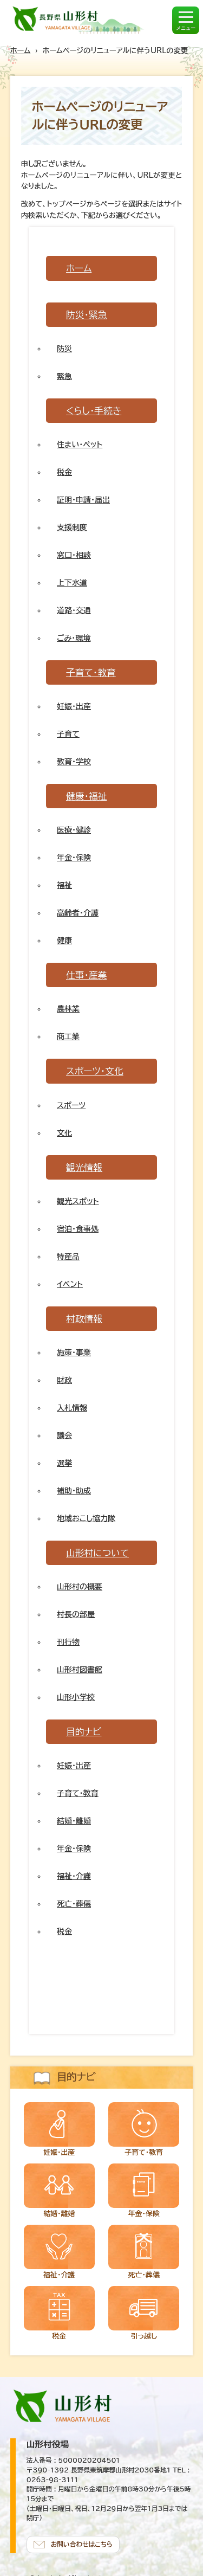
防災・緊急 (86, 314)
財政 (64, 1380)
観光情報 (84, 1167)
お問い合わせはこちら (82, 2544)
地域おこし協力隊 (86, 1518)
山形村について (97, 1552)
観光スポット (78, 1201)
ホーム (20, 50)
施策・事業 (74, 1352)
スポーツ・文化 (94, 1071)
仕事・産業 (86, 975)
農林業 (68, 1009)
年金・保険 (74, 857)
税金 (64, 472)
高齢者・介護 (78, 913)
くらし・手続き (93, 410)
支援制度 (72, 527)
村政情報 (84, 1318)
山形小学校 (76, 1697)
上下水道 (72, 583)
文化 (64, 1133)
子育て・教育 (91, 672)
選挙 (64, 1463)
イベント (70, 1284)
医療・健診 (74, 830)
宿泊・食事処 (78, 1229)
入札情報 (72, 1408)
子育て (68, 734)
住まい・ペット (79, 444)
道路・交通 (74, 610)
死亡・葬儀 (74, 1904)
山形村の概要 (79, 1586)
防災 (64, 348)
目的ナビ (84, 1731)
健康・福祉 (86, 796)
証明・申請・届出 (83, 500)
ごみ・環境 (73, 638)
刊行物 (68, 1642)
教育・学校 (74, 761)
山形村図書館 (79, 1669)
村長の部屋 (76, 1614)
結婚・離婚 (74, 1821)
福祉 (64, 885)
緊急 (64, 376)
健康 (64, 940)
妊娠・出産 (74, 706)
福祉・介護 (74, 1876)
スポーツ (71, 1105)
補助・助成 (74, 1491)
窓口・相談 (74, 555)
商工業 (68, 1036)
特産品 (68, 1256)
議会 (64, 1435)
